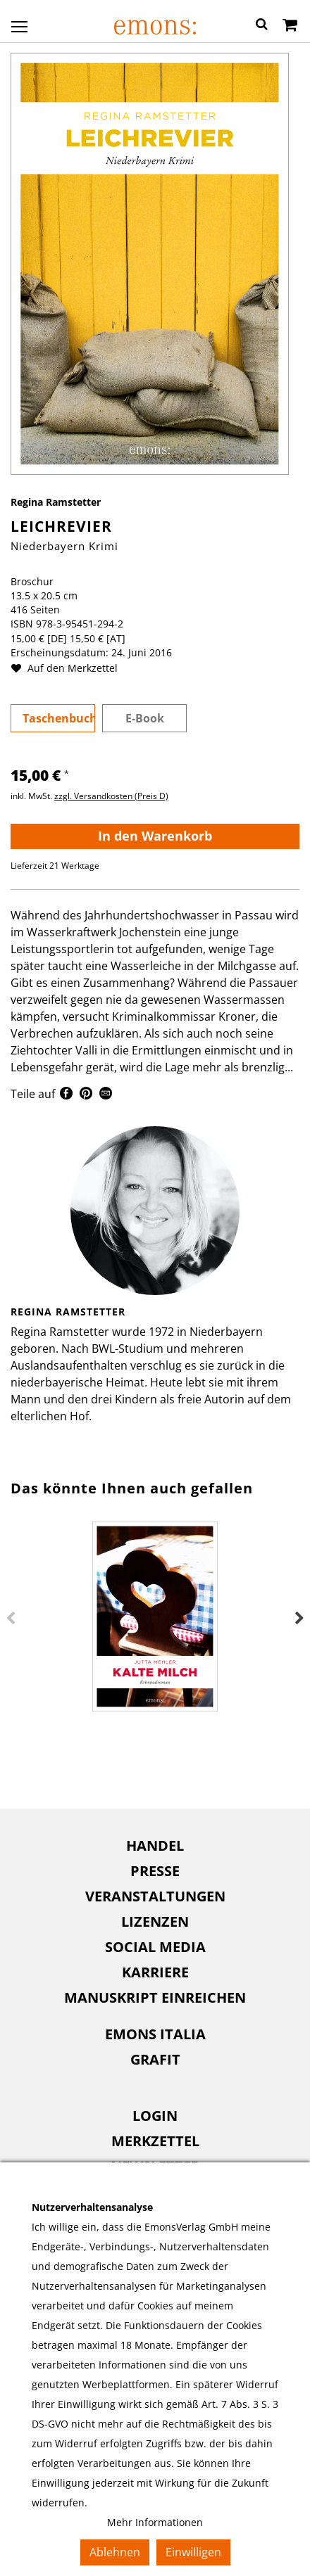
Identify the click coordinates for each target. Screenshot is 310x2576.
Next (299, 1619)
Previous (11, 1619)
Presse (155, 1870)
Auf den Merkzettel (69, 668)
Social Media (155, 1946)
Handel (155, 1845)
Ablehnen (114, 2552)
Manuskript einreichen (155, 1997)
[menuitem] (155, 1845)
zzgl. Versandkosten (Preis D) (111, 796)
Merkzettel (155, 2140)
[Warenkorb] (290, 26)
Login (155, 2115)
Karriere (155, 1972)
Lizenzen (155, 1921)
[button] (262, 26)
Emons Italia (155, 2034)
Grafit (155, 2059)
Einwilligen (193, 2552)
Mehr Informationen (155, 2522)
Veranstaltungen (155, 1896)
